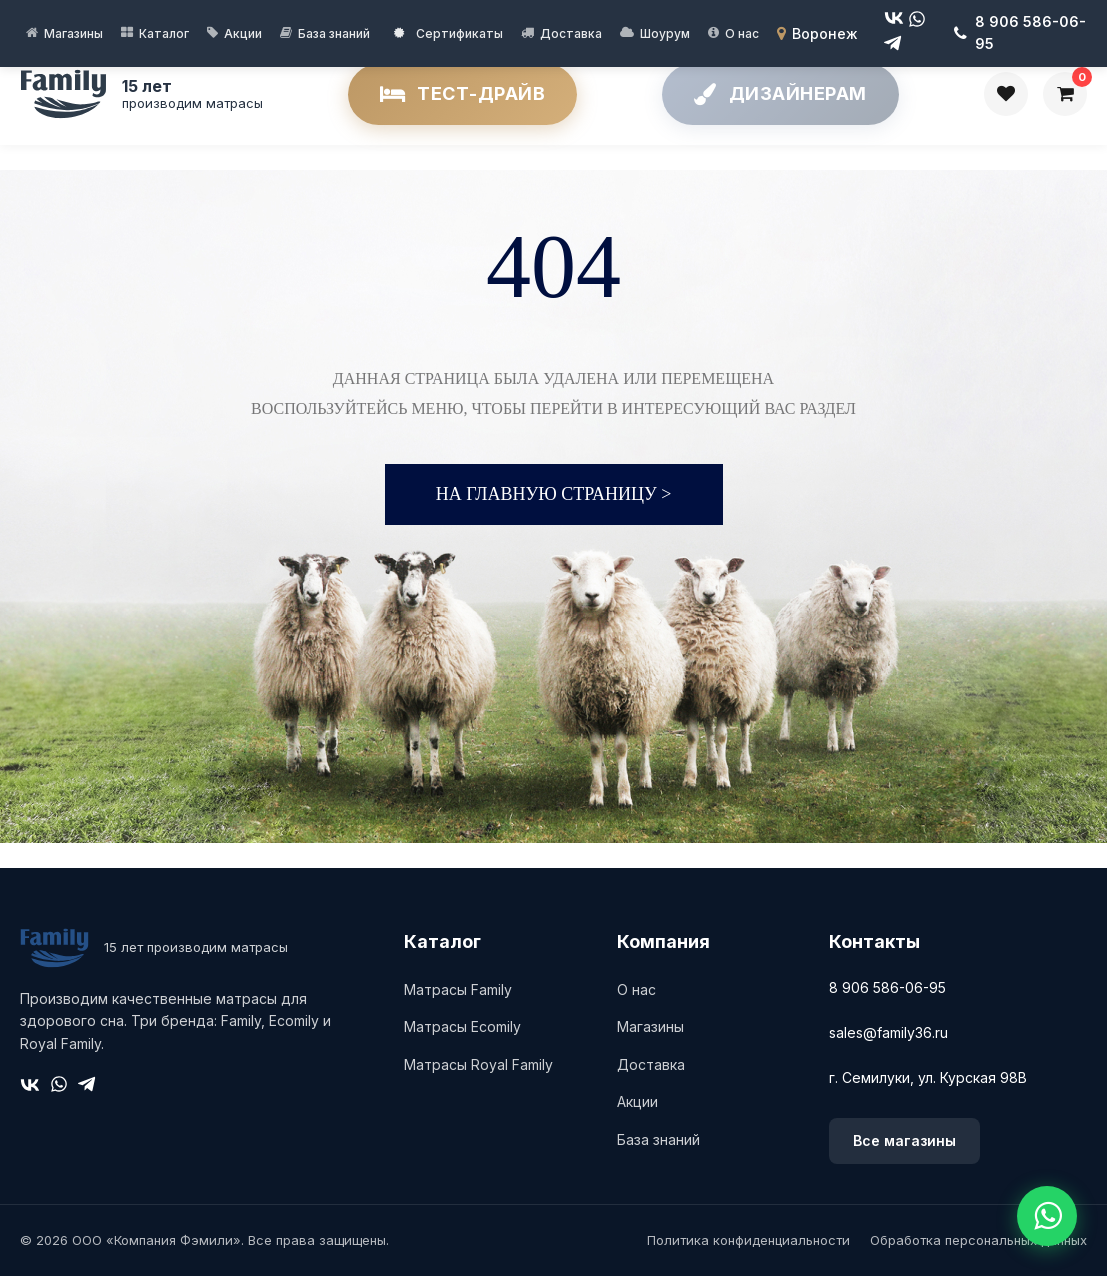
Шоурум (665, 33)
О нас (742, 33)
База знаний (334, 33)
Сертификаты (448, 33)
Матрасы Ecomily (462, 1026)
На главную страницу (554, 494)
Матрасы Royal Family (478, 1064)
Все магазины (904, 1140)
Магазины (73, 33)
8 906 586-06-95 (887, 987)
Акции (243, 33)
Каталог (164, 33)
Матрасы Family (458, 989)
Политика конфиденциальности (748, 1240)
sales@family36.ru (888, 1032)
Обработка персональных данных (978, 1240)
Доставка (571, 33)
